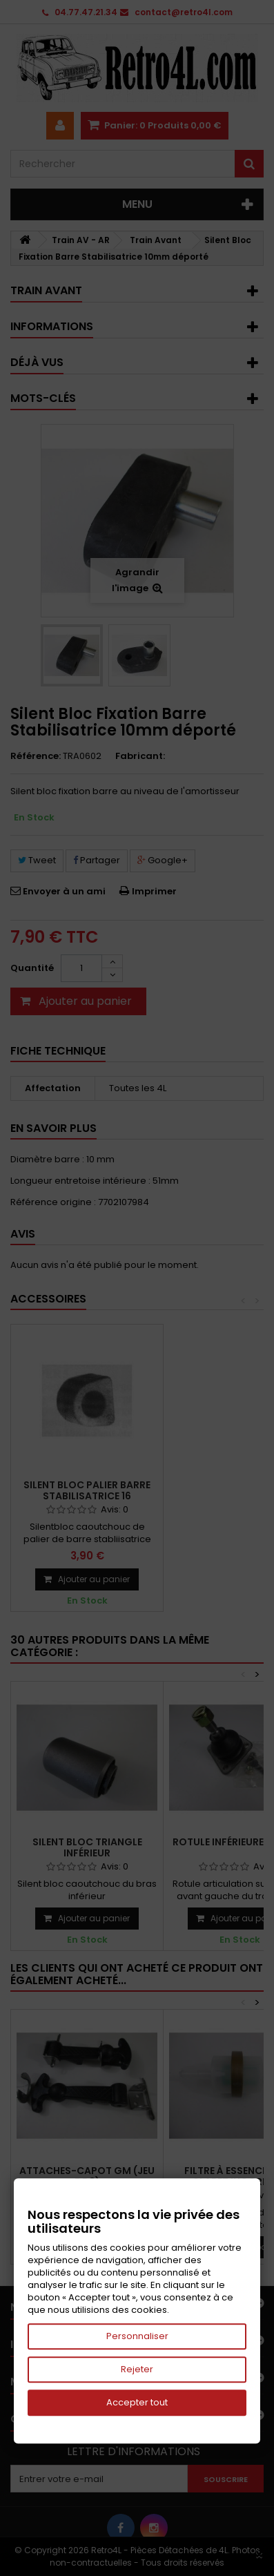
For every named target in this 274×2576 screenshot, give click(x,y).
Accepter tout (137, 2402)
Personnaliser (137, 2336)
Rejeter (137, 2369)
